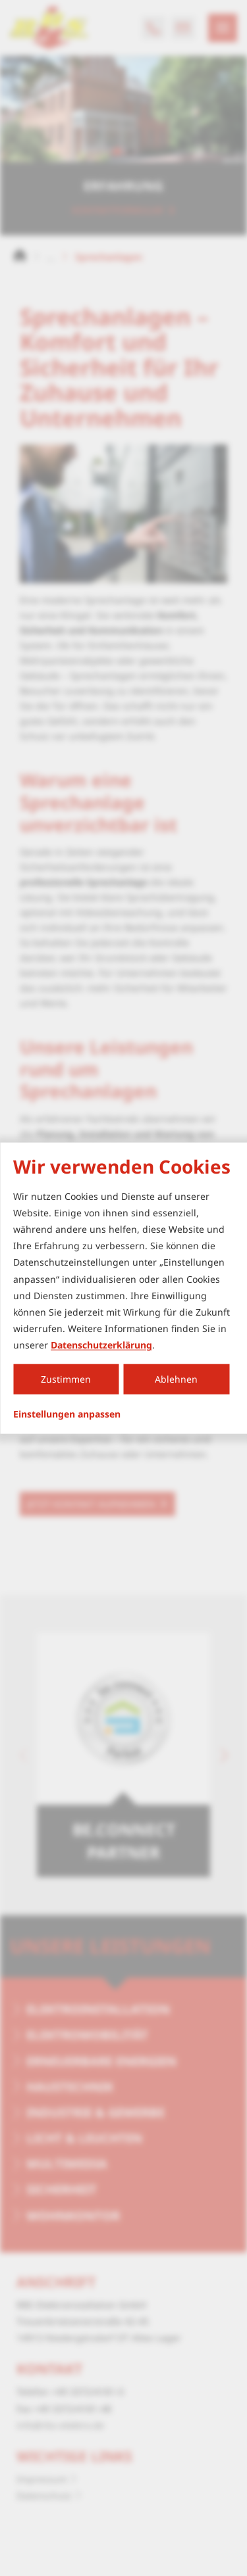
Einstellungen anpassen (67, 1413)
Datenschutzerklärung (101, 1345)
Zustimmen (66, 1379)
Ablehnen (176, 1379)
